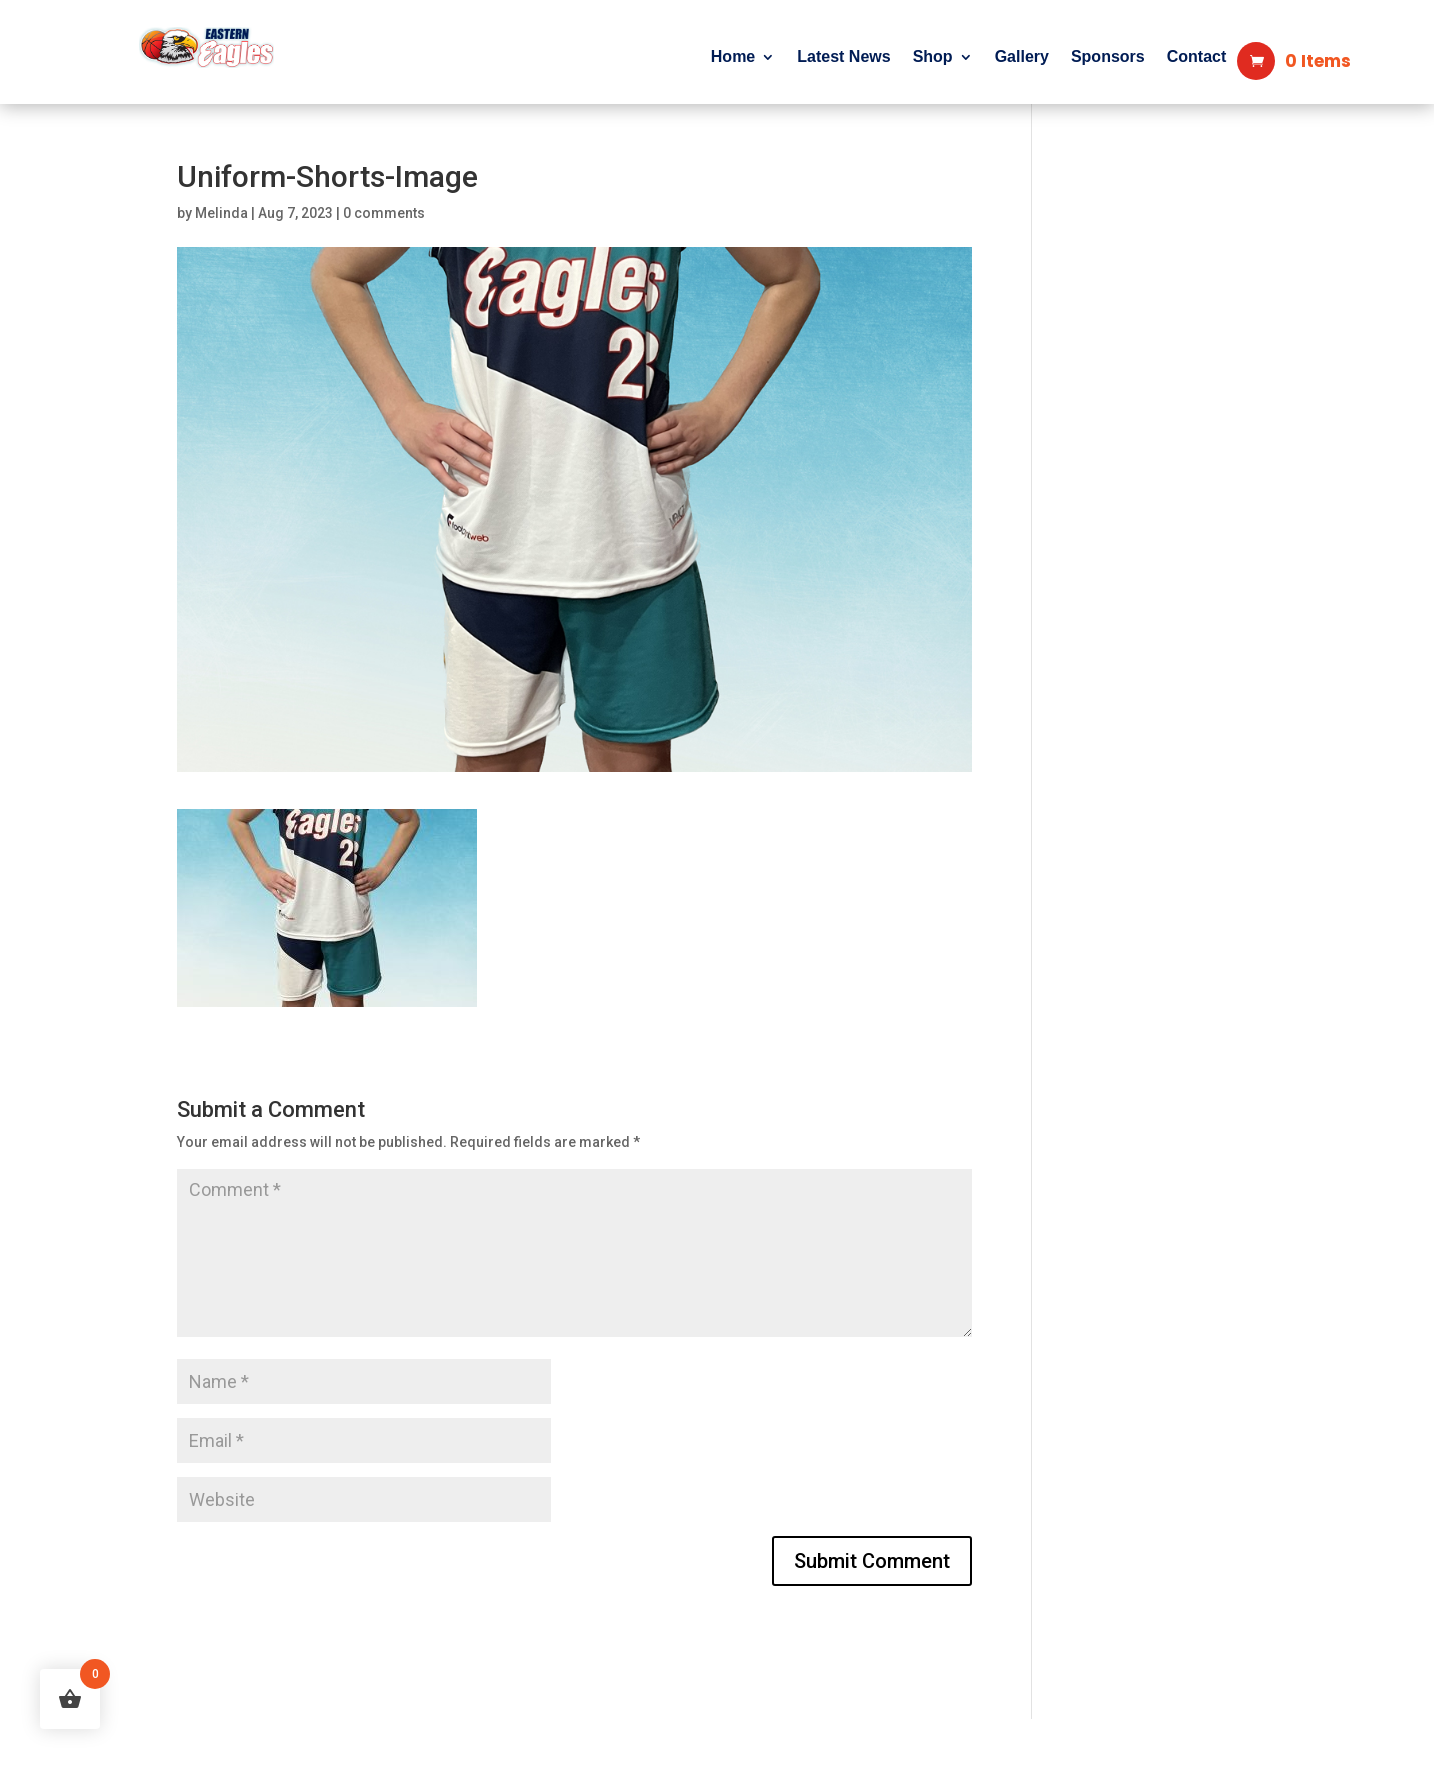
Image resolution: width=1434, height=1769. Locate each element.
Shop (933, 57)
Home (733, 57)
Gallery (1022, 57)
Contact (1197, 57)
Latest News (843, 57)
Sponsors (1108, 57)
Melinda (221, 213)
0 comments (384, 213)
